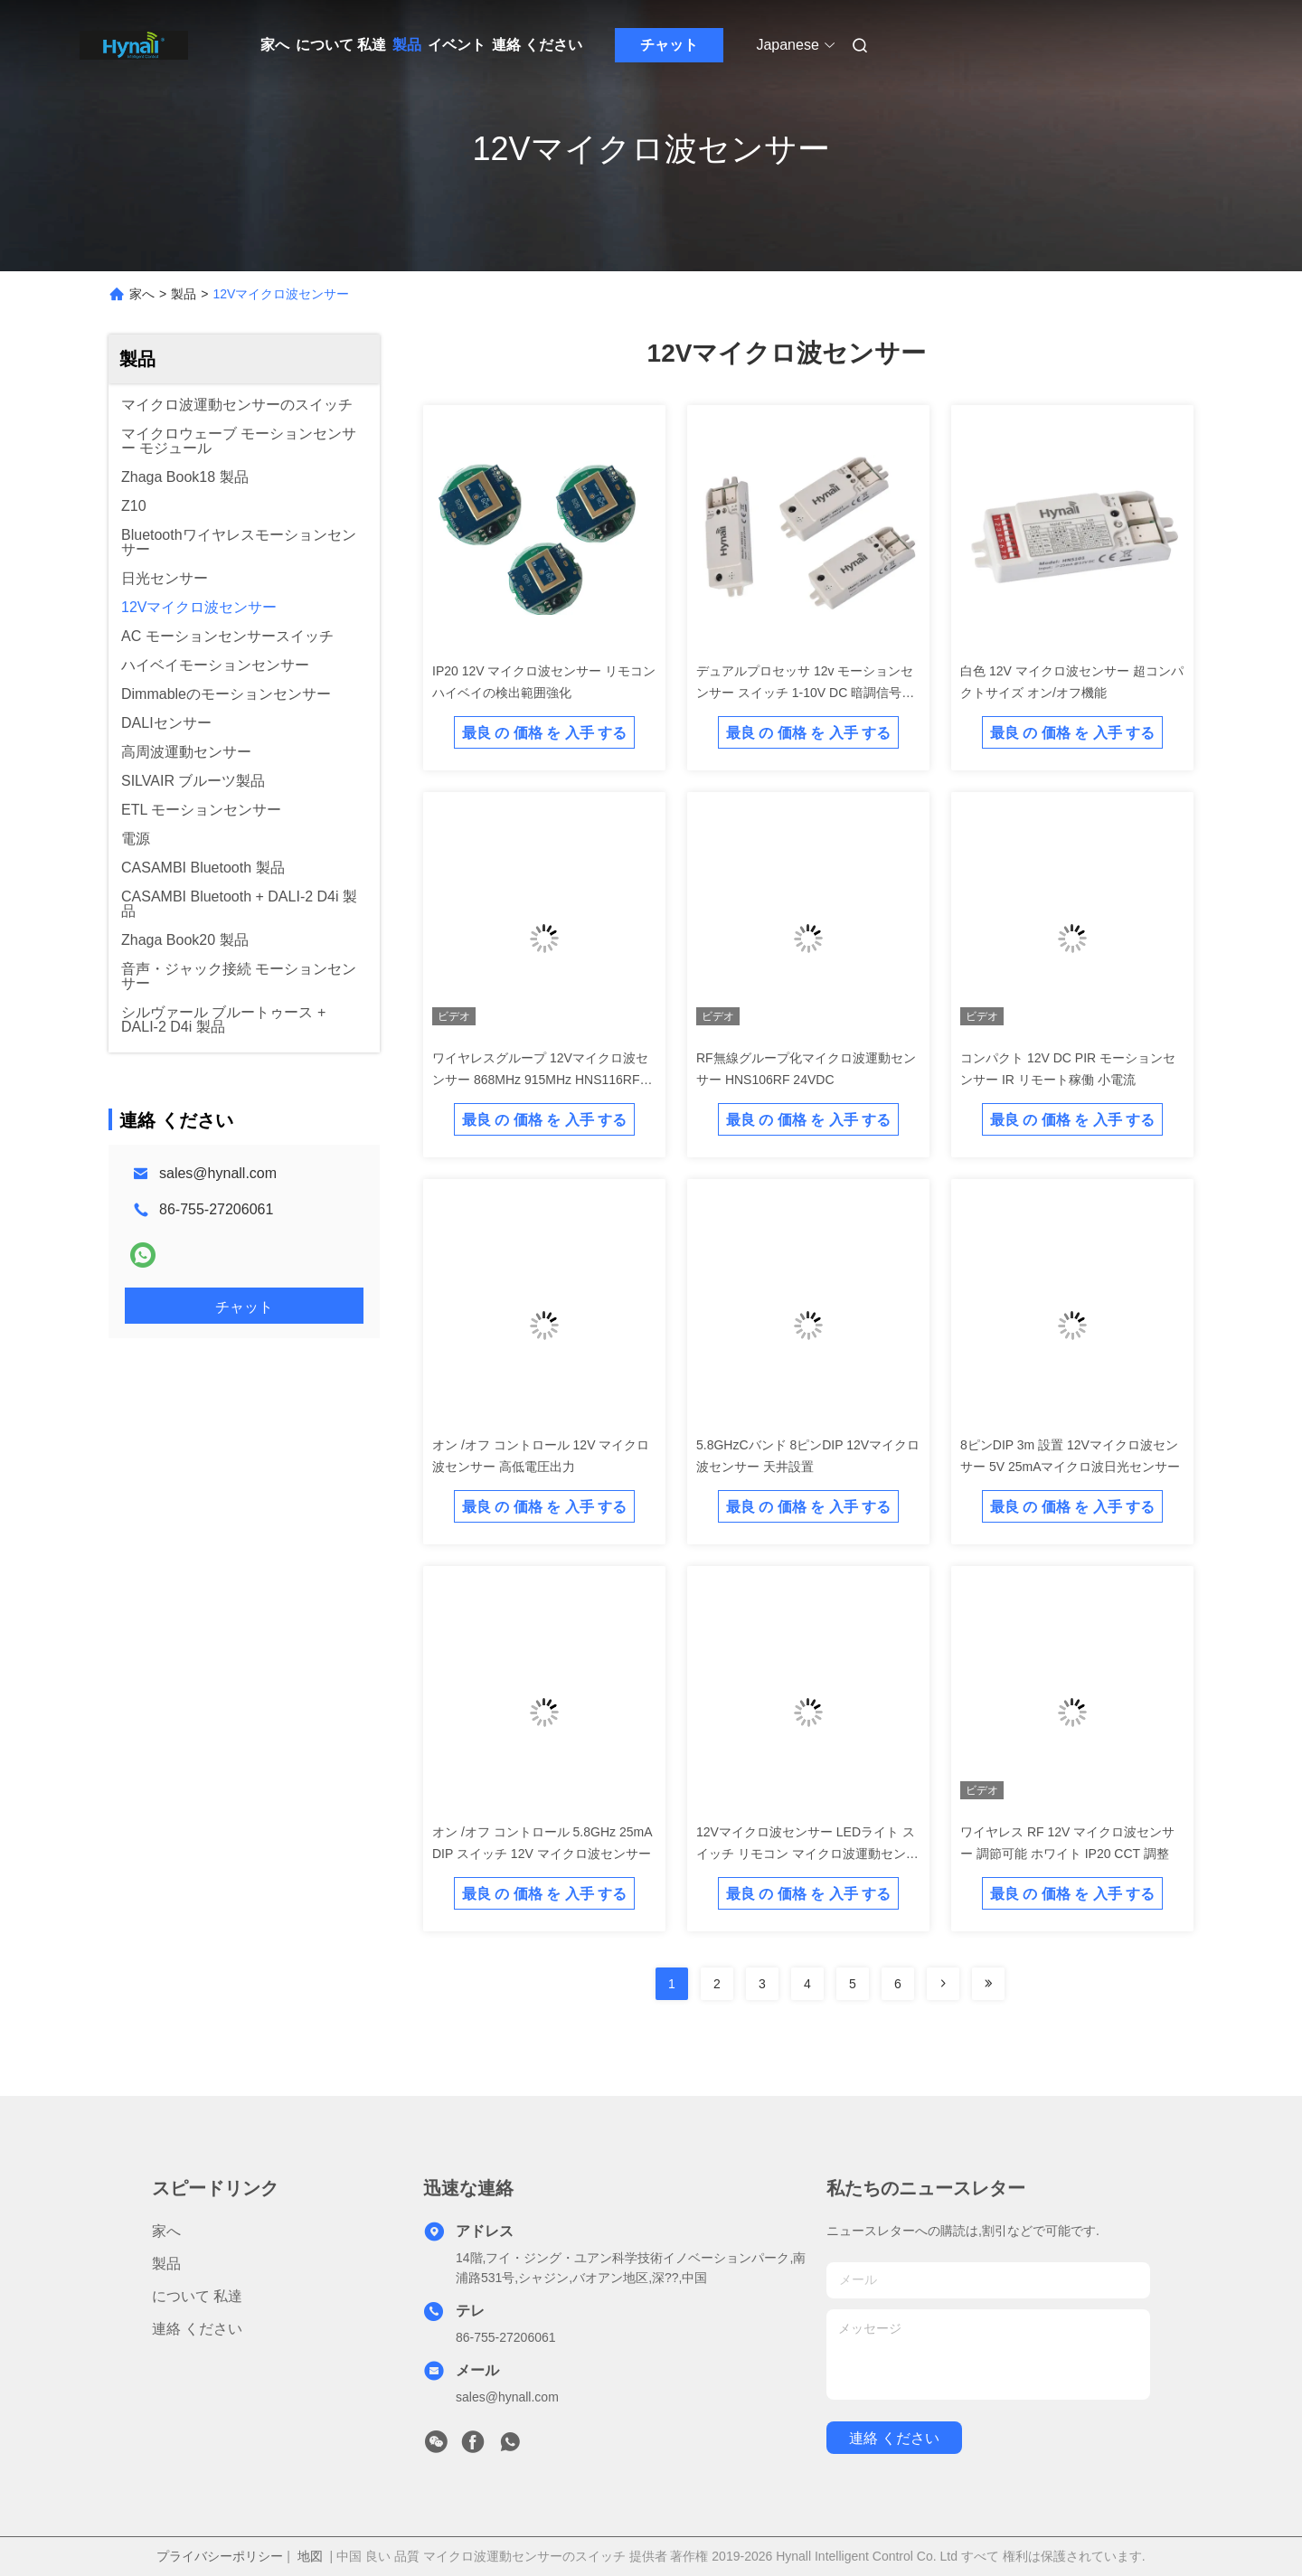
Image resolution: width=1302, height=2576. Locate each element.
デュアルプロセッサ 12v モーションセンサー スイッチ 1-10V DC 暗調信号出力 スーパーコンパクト (805, 693)
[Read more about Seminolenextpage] (943, 1983)
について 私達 (341, 44)
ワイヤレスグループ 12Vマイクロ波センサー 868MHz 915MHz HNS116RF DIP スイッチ (540, 1080)
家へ (274, 44)
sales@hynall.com (218, 1173)
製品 (406, 44)
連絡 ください (537, 44)
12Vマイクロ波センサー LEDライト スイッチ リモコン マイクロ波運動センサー (807, 1853)
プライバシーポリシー (219, 2556)
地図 (310, 2556)
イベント (457, 44)
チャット (669, 44)
